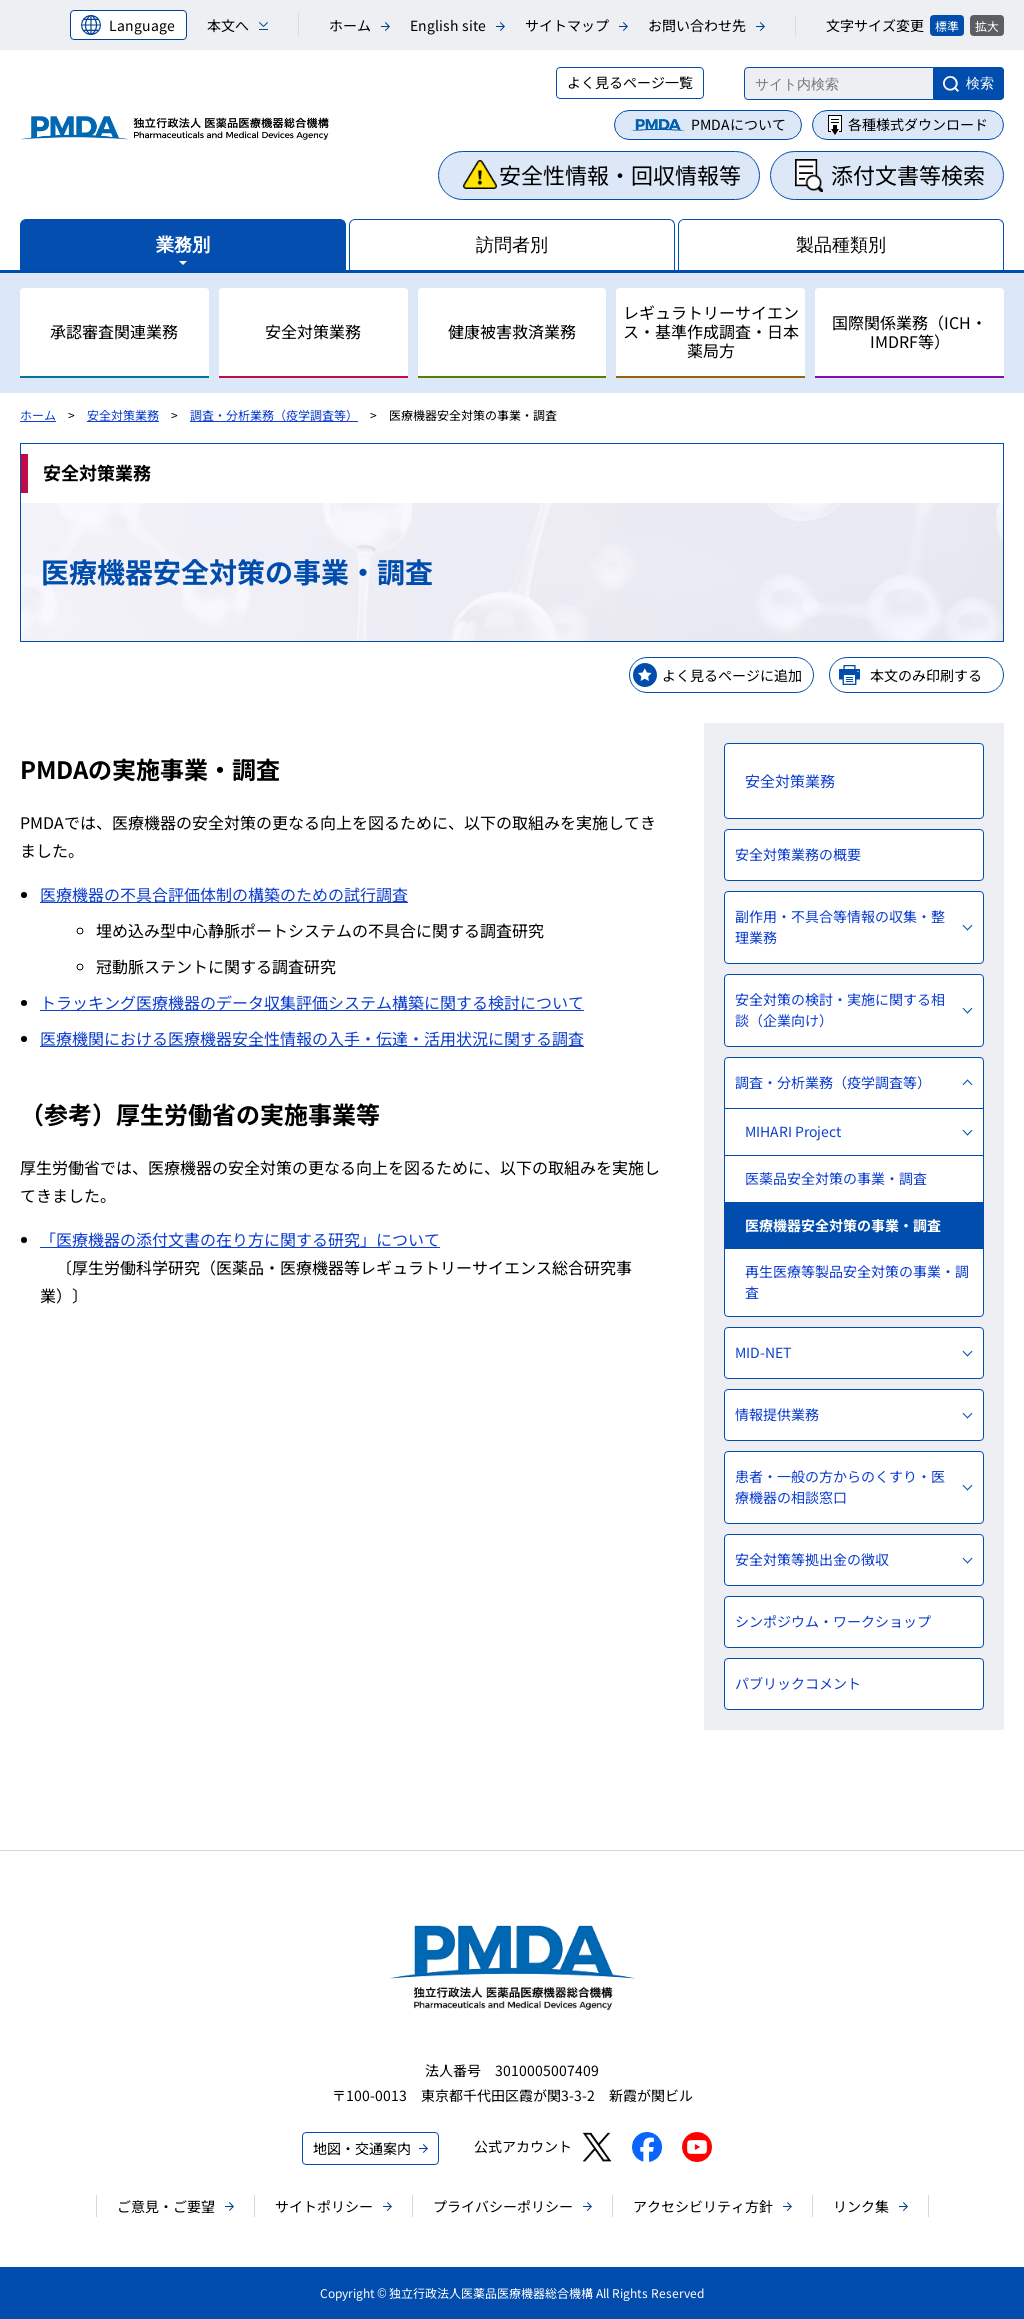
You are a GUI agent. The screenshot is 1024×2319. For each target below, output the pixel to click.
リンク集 (861, 2206)
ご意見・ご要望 (166, 2206)
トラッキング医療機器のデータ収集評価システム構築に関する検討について (312, 1002)
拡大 (987, 25)
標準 (947, 25)
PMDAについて (738, 124)
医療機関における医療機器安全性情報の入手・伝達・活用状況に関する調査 (312, 1038)
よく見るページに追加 (732, 675)
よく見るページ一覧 (630, 82)
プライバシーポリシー (503, 2206)
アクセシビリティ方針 (703, 2206)
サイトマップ (567, 25)
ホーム (350, 25)
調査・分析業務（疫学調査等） (274, 414)
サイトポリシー (324, 2206)
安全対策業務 (123, 414)
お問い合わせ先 (697, 25)
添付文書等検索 (908, 174)
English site (448, 25)
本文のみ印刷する (926, 675)
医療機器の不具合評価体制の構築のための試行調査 (224, 894)
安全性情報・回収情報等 (620, 174)
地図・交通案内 (362, 2148)
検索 (980, 83)
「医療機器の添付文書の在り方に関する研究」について (240, 1239)
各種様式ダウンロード (918, 124)
